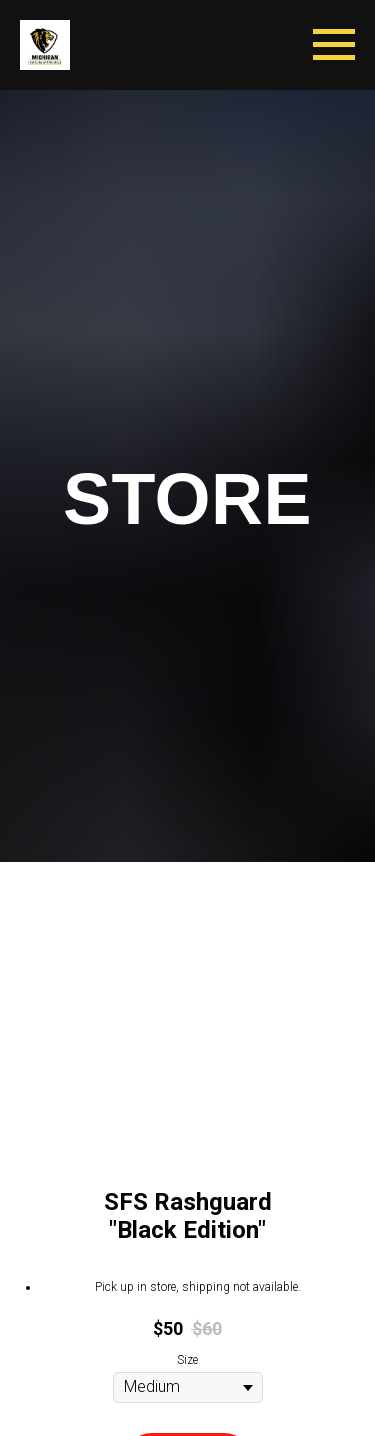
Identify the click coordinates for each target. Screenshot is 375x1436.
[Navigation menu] (334, 45)
